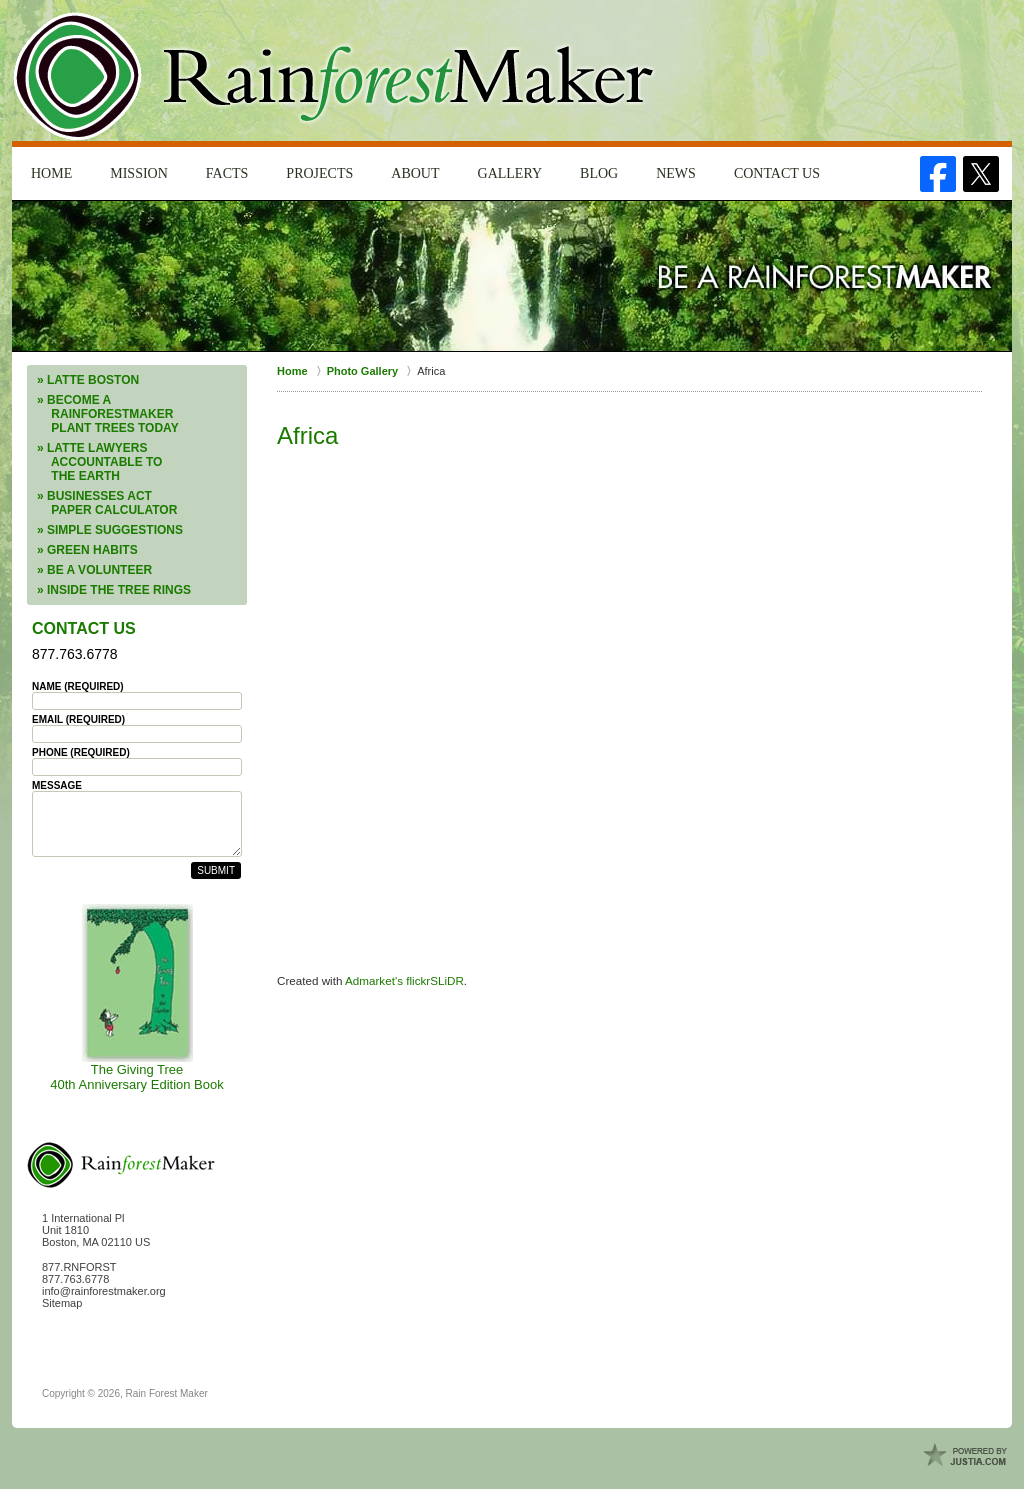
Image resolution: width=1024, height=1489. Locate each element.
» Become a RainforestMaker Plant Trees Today (108, 414)
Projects (319, 173)
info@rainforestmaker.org (104, 1291)
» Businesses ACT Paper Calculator (107, 503)
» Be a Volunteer (94, 570)
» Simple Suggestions (110, 530)
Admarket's (375, 980)
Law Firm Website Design (967, 1456)
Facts (227, 173)
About (415, 173)
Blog (599, 173)
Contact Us (777, 173)
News (676, 173)
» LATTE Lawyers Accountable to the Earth (99, 462)
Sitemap (62, 1303)
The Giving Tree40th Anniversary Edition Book (136, 998)
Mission (139, 173)
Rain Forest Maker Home (335, 76)
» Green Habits (87, 550)
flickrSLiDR (435, 980)
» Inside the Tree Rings (114, 590)
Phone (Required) (81, 752)
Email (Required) (78, 719)
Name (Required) (78, 686)
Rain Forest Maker (167, 1393)
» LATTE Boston (88, 380)
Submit (216, 870)
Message (57, 785)
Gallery (510, 173)
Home (51, 173)
